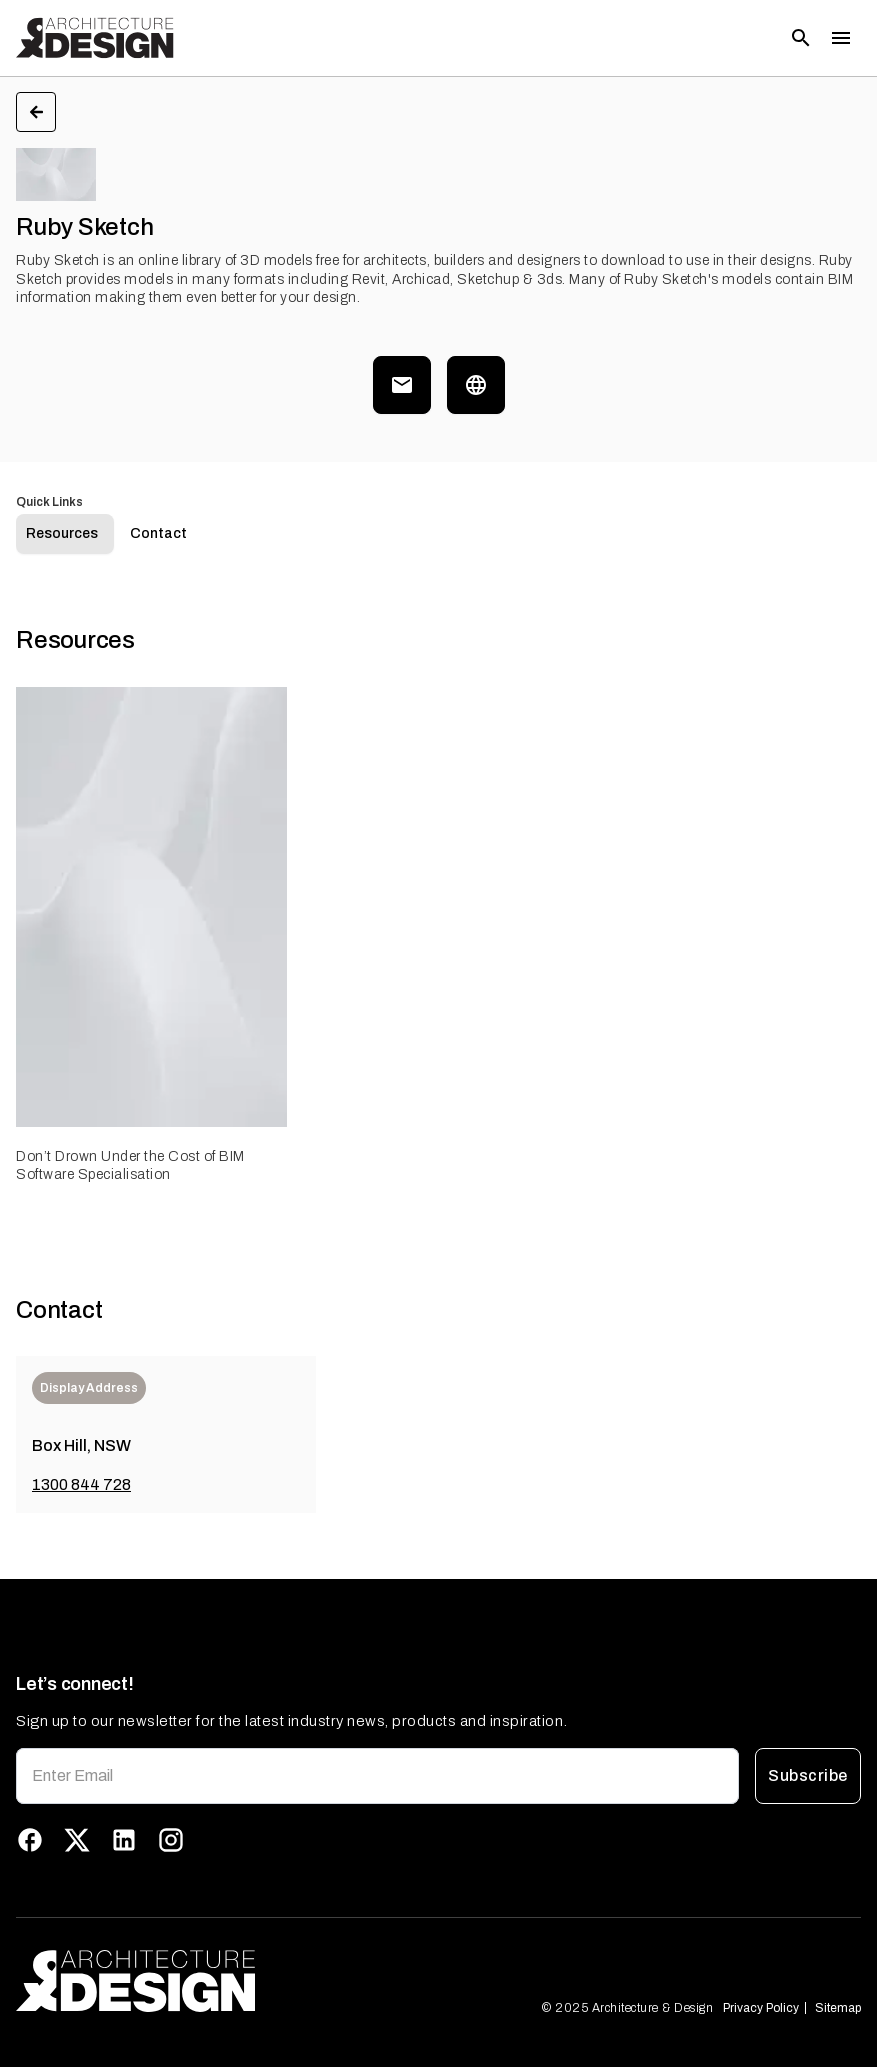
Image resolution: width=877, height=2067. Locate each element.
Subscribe (808, 1776)
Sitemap (838, 2008)
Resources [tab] (62, 533)
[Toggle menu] (841, 38)
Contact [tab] (158, 533)
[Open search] (801, 38)
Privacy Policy (761, 2008)
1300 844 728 (81, 1484)
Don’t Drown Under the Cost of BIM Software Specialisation (130, 1165)
